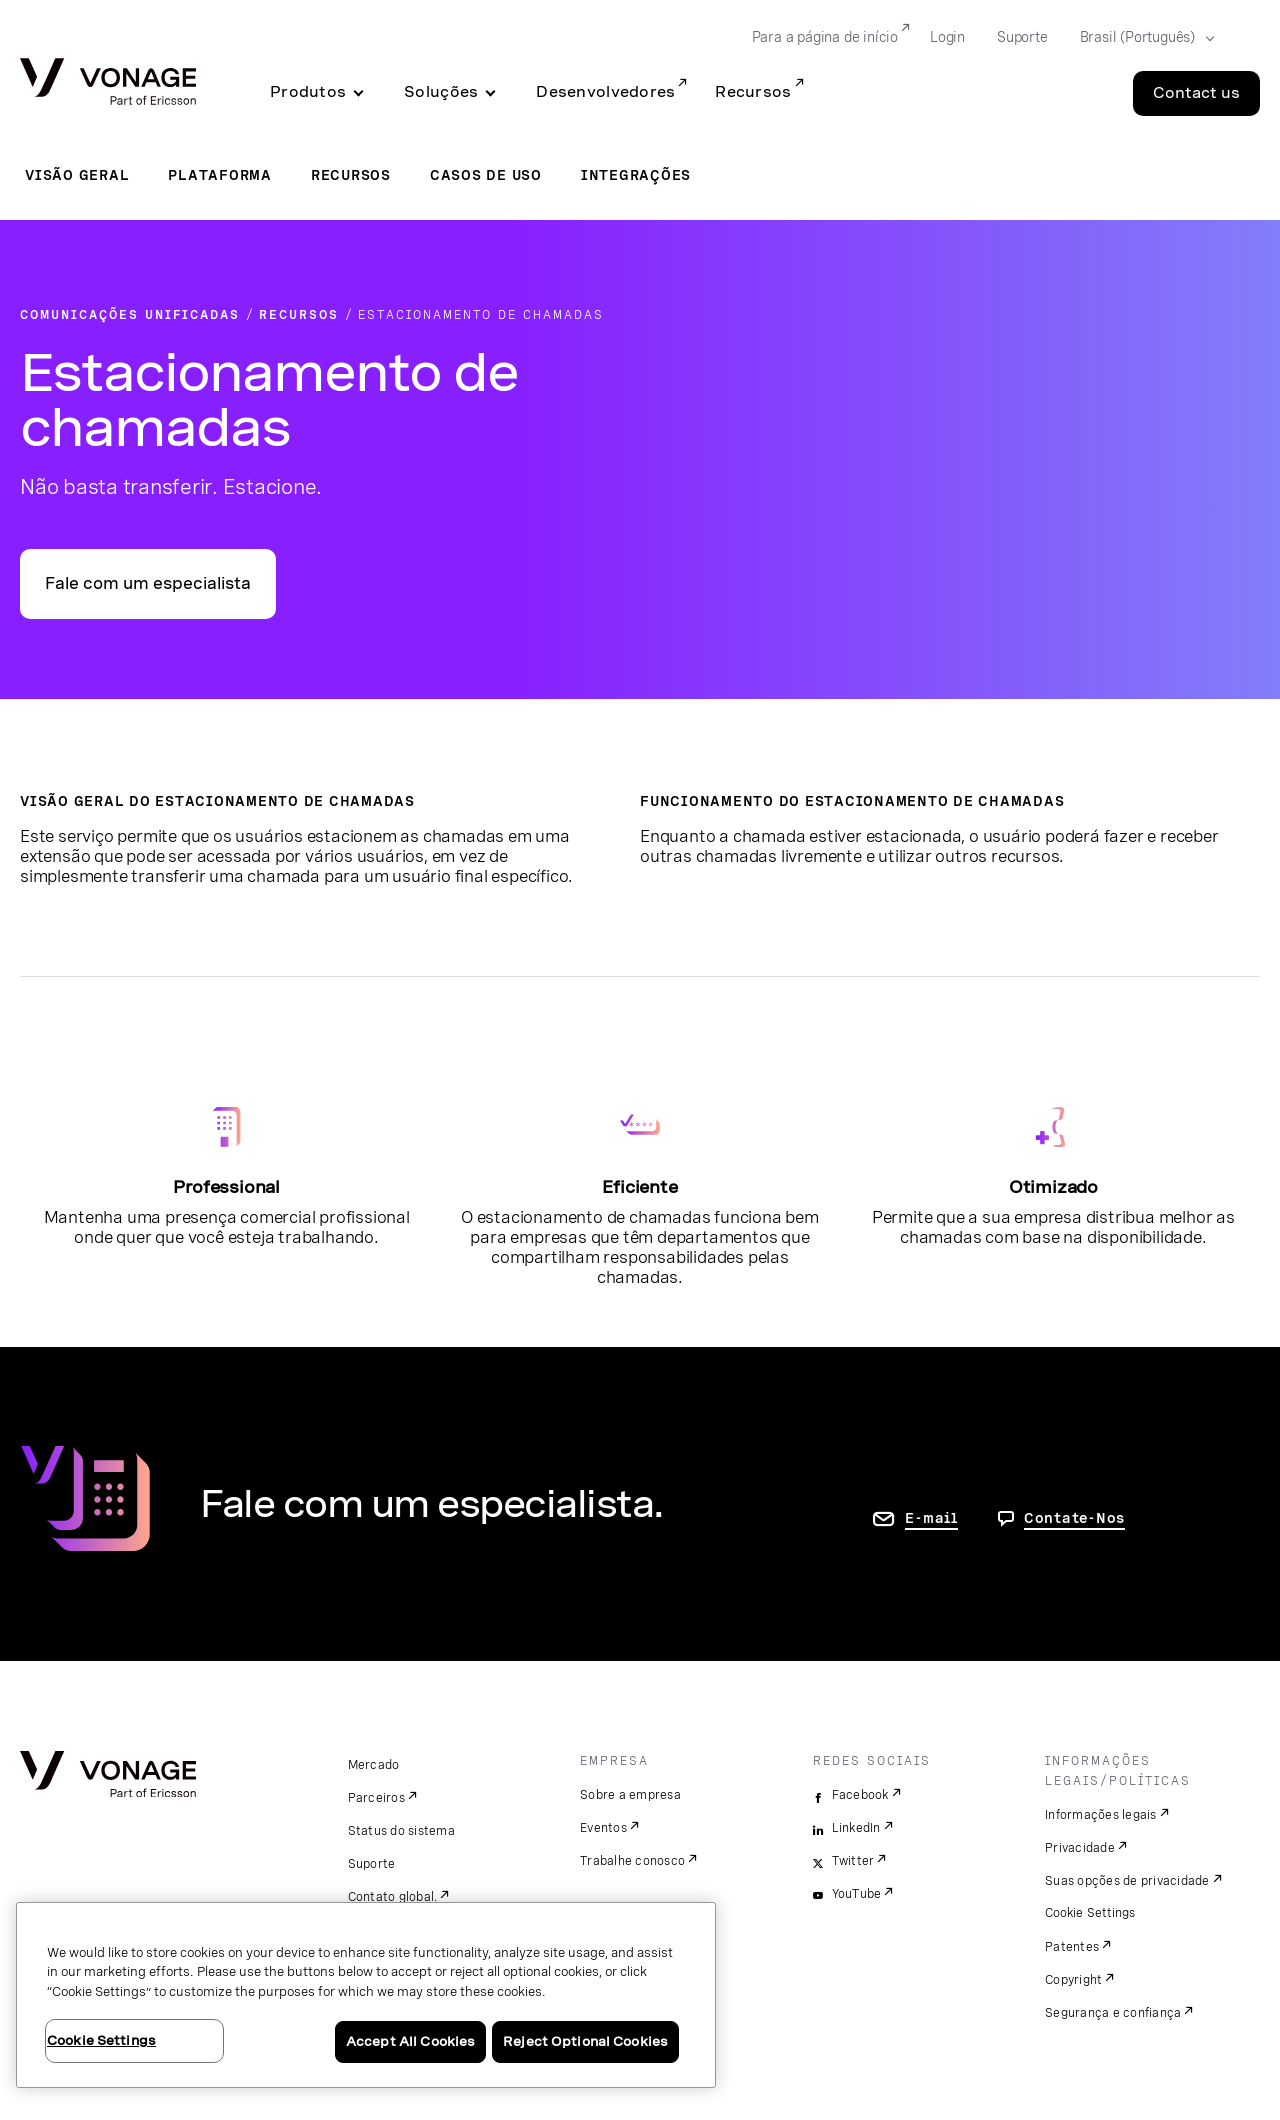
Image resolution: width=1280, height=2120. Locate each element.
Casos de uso (486, 175)
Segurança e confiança (1113, 2013)
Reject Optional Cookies (585, 2041)
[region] (366, 1995)
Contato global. (393, 1897)
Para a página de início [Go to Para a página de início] (825, 37)
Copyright (1073, 1980)
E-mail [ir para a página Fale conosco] (931, 1518)
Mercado (374, 1765)
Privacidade (1080, 1848)
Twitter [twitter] (853, 1861)
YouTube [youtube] (857, 1894)
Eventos (603, 1828)
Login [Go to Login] (947, 37)
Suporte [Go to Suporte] (1022, 37)
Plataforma (220, 175)
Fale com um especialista (148, 583)
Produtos (308, 92)
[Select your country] (1141, 38)
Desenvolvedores (605, 92)
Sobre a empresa (630, 1795)
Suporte (372, 1864)
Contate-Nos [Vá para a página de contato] (1074, 1518)
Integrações (636, 175)
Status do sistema (401, 1831)
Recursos (753, 92)
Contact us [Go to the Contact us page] (1196, 93)
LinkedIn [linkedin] (856, 1828)
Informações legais (1101, 1815)
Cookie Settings (1091, 1913)
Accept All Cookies (410, 2041)
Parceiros (376, 1798)
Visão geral (77, 175)
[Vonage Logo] (108, 83)
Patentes (1072, 1947)
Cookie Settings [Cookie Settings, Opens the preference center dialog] (101, 2040)
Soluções (441, 92)
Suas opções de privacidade (1127, 1881)
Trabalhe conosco (632, 1861)
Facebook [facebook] (860, 1795)
